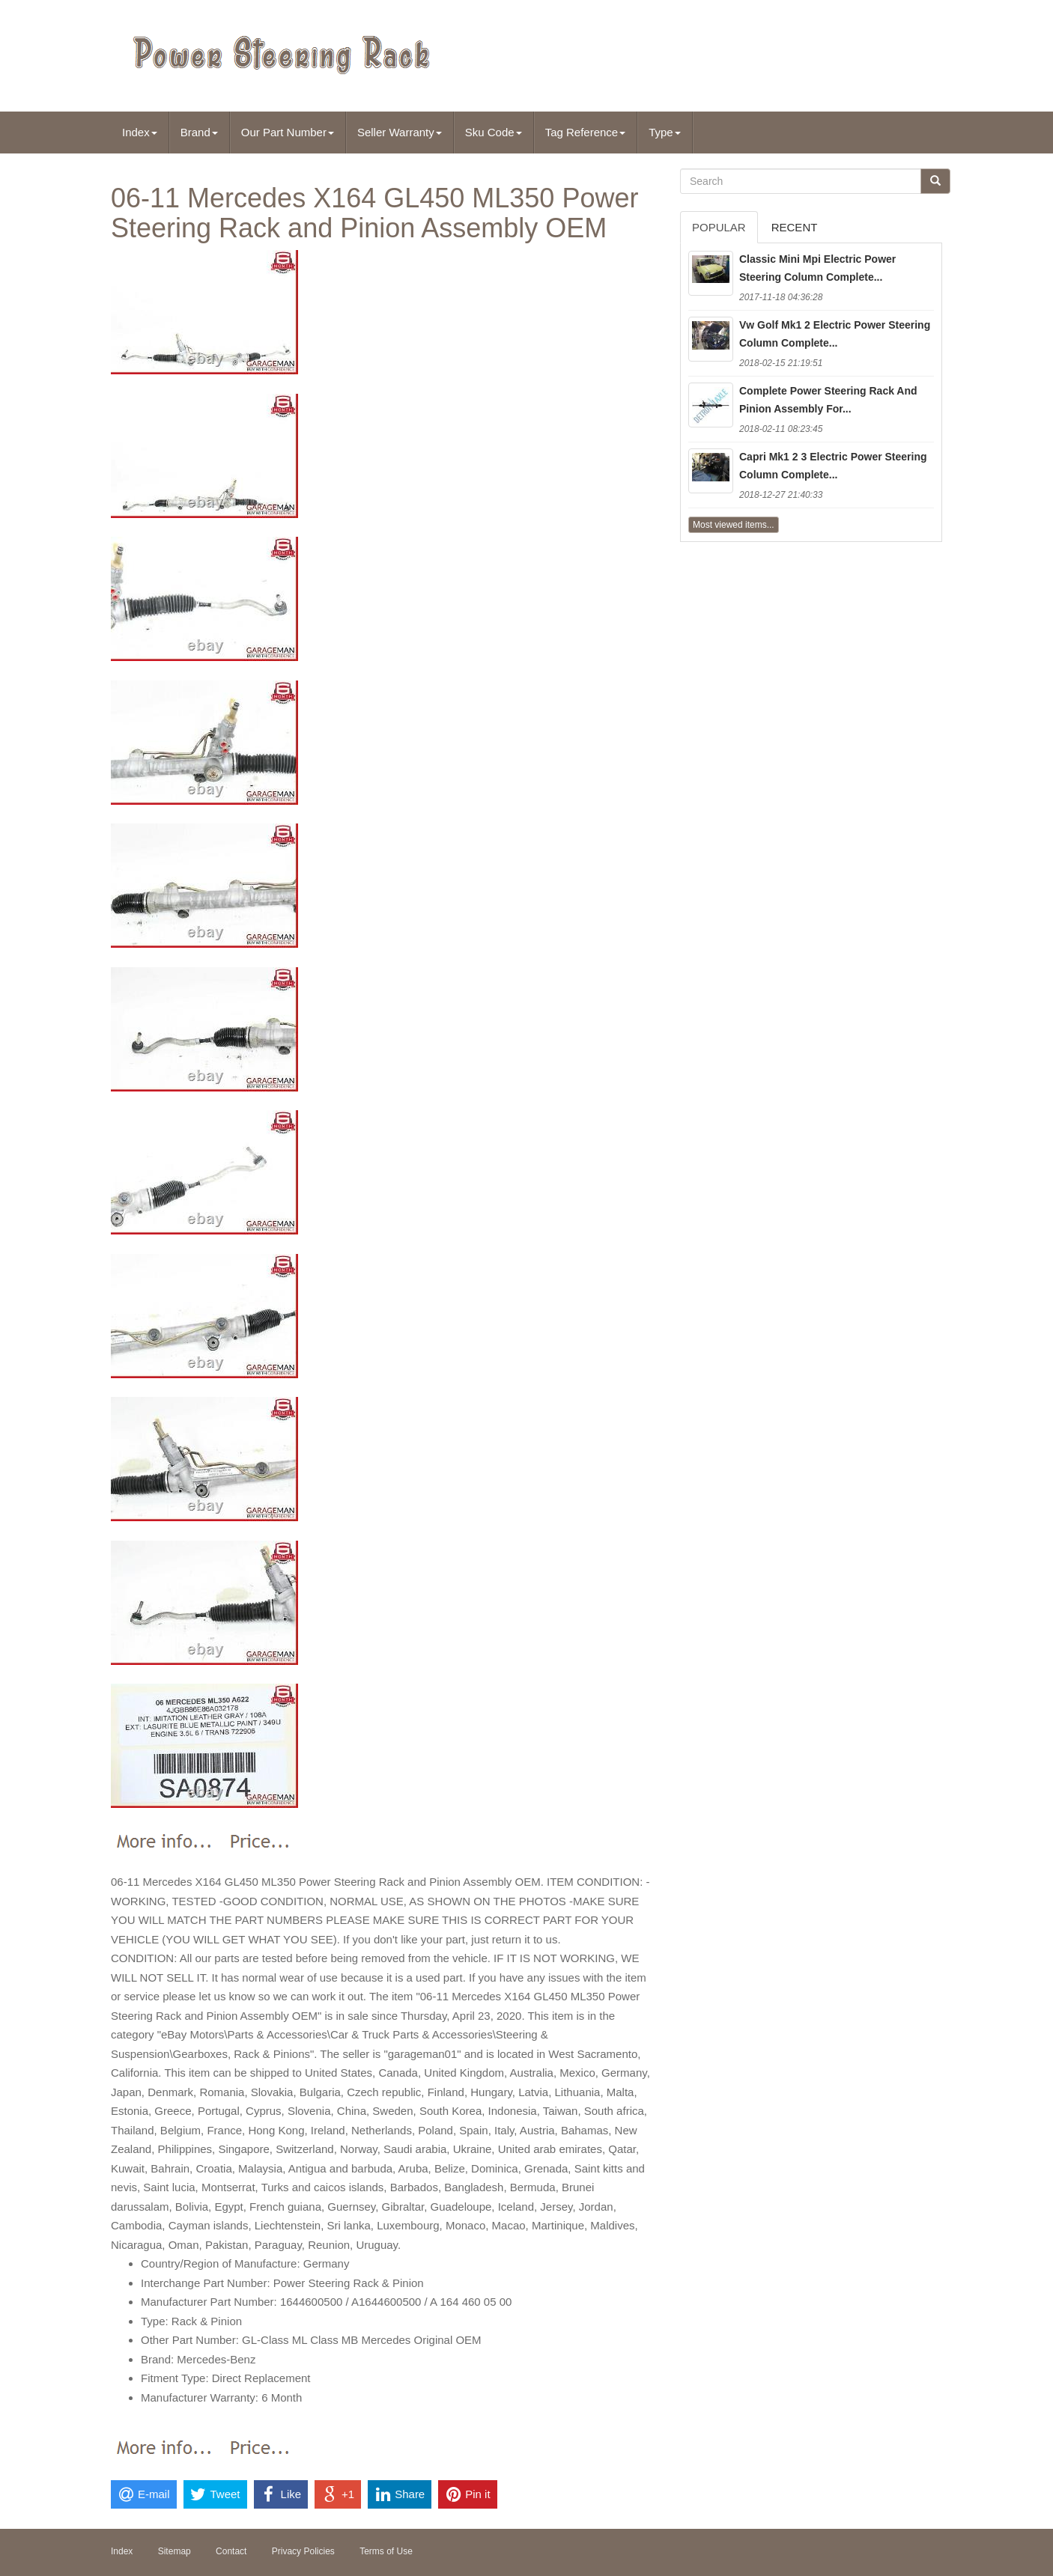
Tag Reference (585, 132)
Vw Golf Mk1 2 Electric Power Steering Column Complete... (834, 334)
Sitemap (174, 2551)
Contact (231, 2551)
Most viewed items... (733, 525)
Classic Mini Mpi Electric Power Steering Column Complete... (817, 268)
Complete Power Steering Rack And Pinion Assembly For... (828, 400)
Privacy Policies (303, 2551)
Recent (794, 227)
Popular (719, 227)
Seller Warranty (399, 132)
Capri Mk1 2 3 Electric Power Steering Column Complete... (833, 466)
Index (139, 132)
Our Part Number (287, 132)
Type (665, 132)
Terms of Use (386, 2551)
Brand (199, 132)
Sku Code (493, 132)
